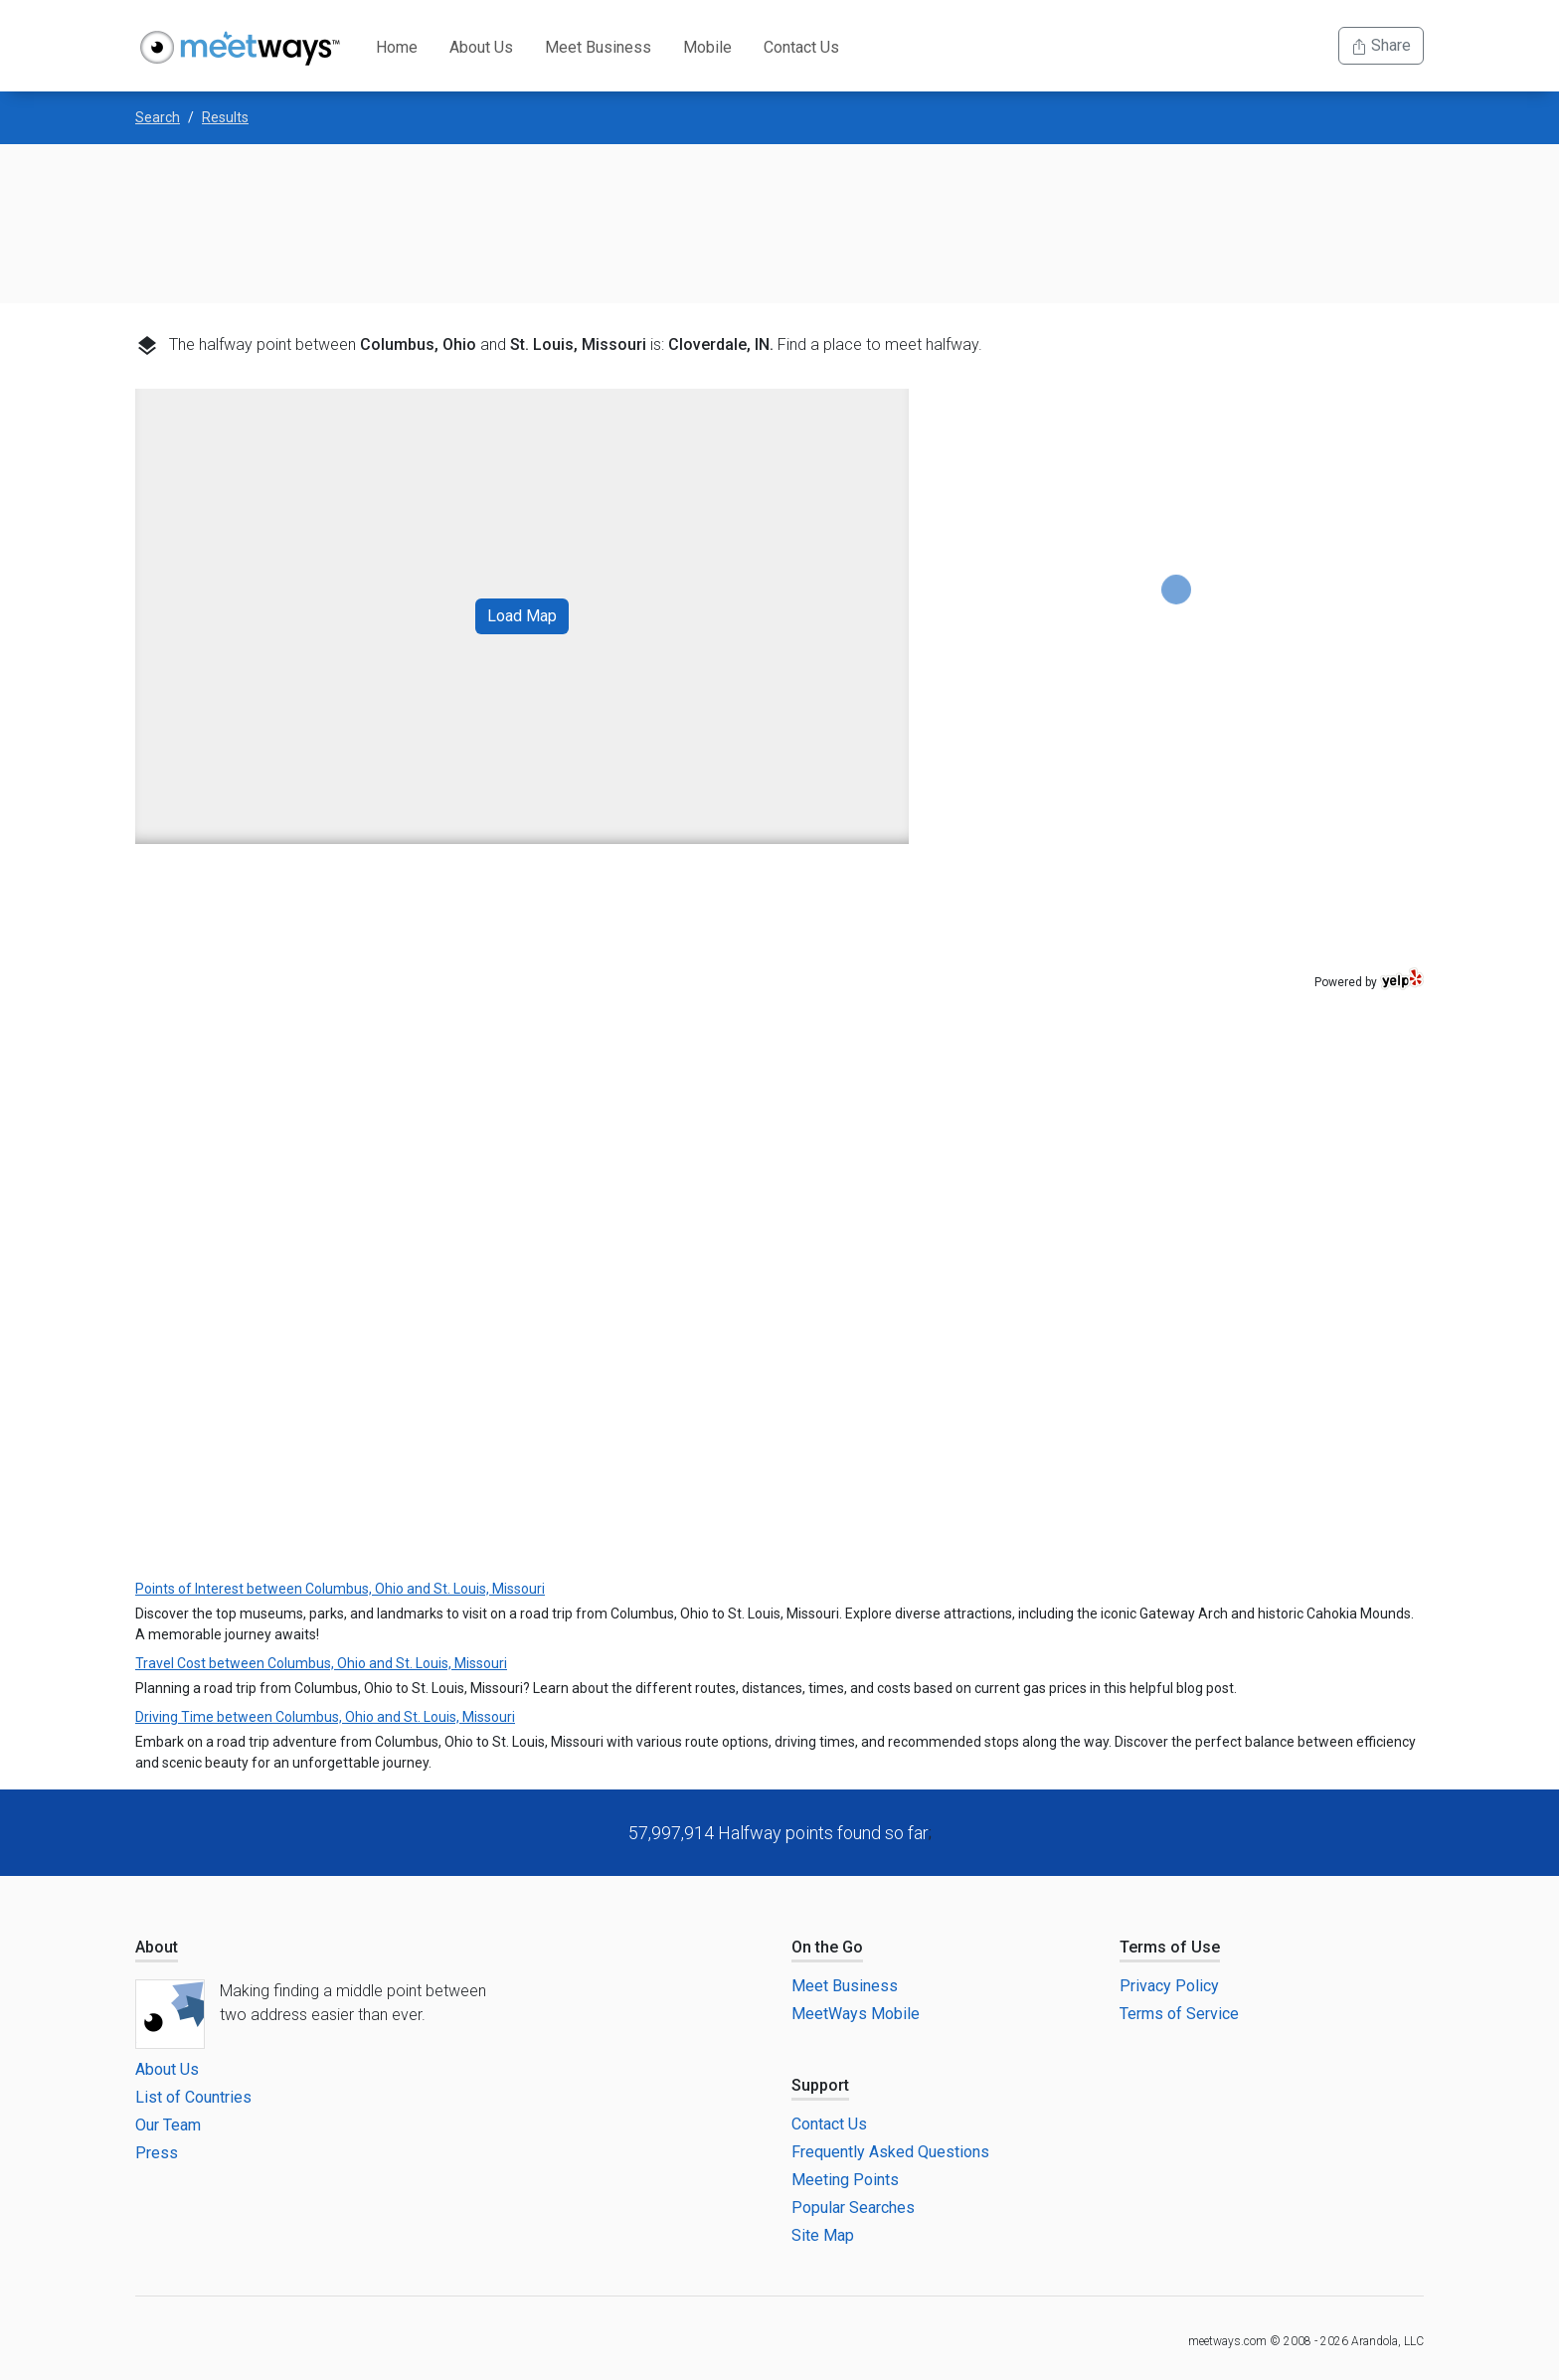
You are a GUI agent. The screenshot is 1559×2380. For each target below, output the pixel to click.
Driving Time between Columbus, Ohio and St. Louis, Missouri (325, 1717)
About (156, 1947)
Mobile (707, 47)
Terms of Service (1179, 2013)
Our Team (168, 2125)
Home (397, 47)
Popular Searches (853, 2207)
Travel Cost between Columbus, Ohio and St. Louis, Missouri (321, 1663)
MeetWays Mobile (855, 2013)
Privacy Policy (1169, 1985)
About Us (481, 47)
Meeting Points (845, 2179)
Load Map (522, 615)
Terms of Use (1170, 1947)
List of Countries (193, 2097)
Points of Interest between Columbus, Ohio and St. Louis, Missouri (340, 1589)
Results (225, 117)
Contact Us (801, 47)
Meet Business (598, 47)
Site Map (822, 2235)
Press (156, 2152)
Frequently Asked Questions (890, 2151)
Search (157, 117)
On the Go (827, 1947)
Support (820, 2085)
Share (1381, 45)
